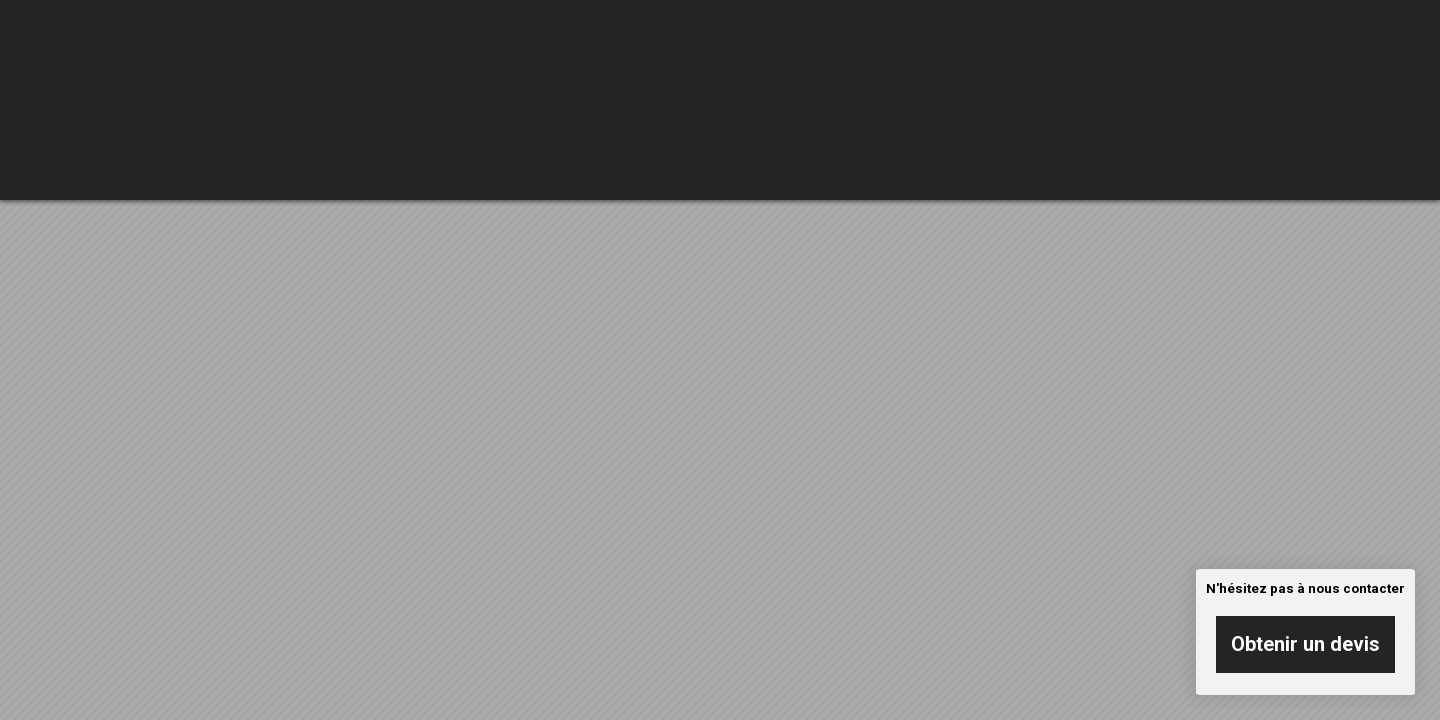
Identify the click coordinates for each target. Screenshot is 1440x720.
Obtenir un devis (1305, 644)
